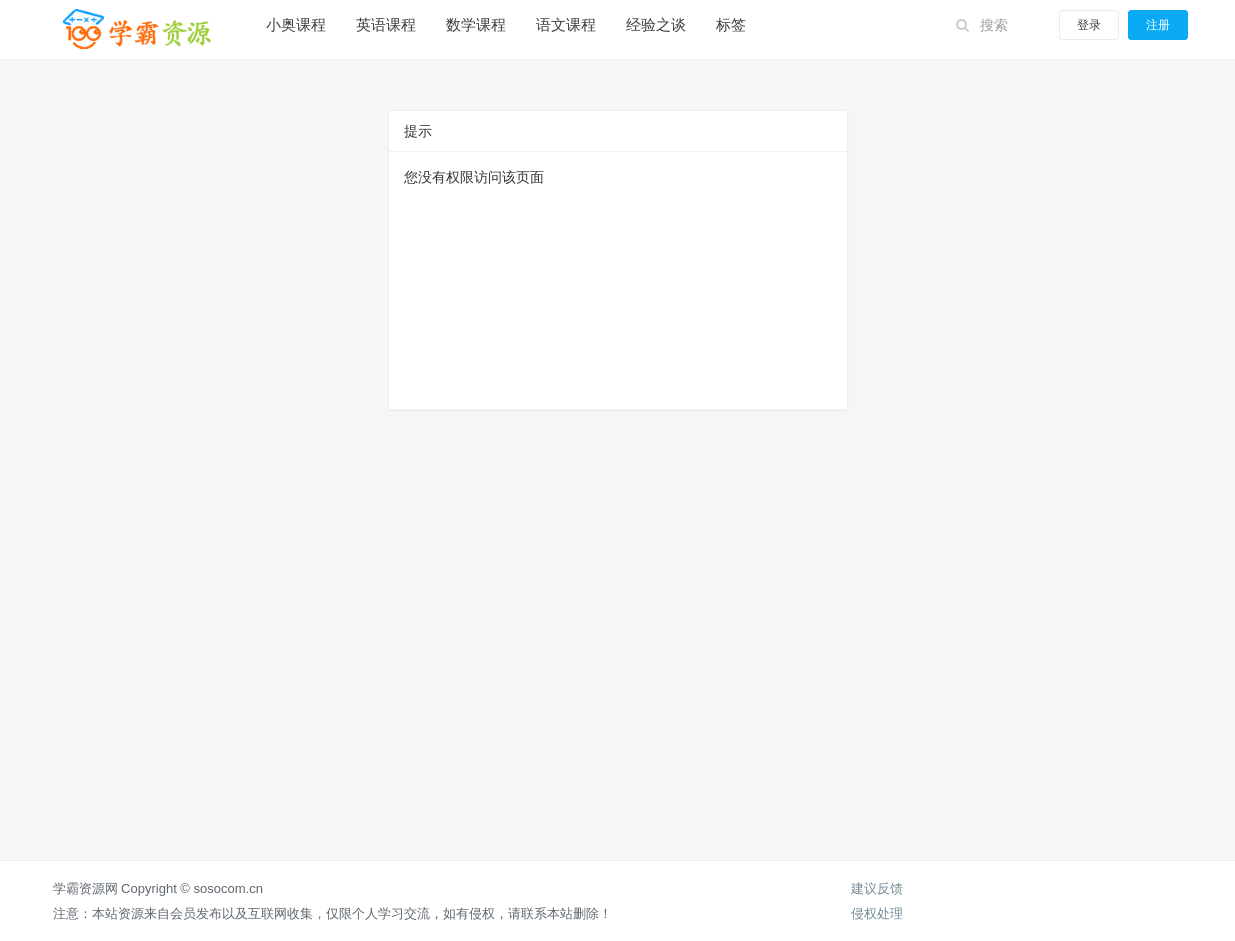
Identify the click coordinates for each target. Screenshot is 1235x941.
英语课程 (386, 24)
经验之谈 (656, 24)
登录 (1089, 25)
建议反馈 (877, 888)
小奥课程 (296, 24)
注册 (1158, 25)
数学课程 (476, 24)
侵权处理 (877, 913)
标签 (731, 24)
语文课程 (566, 24)
